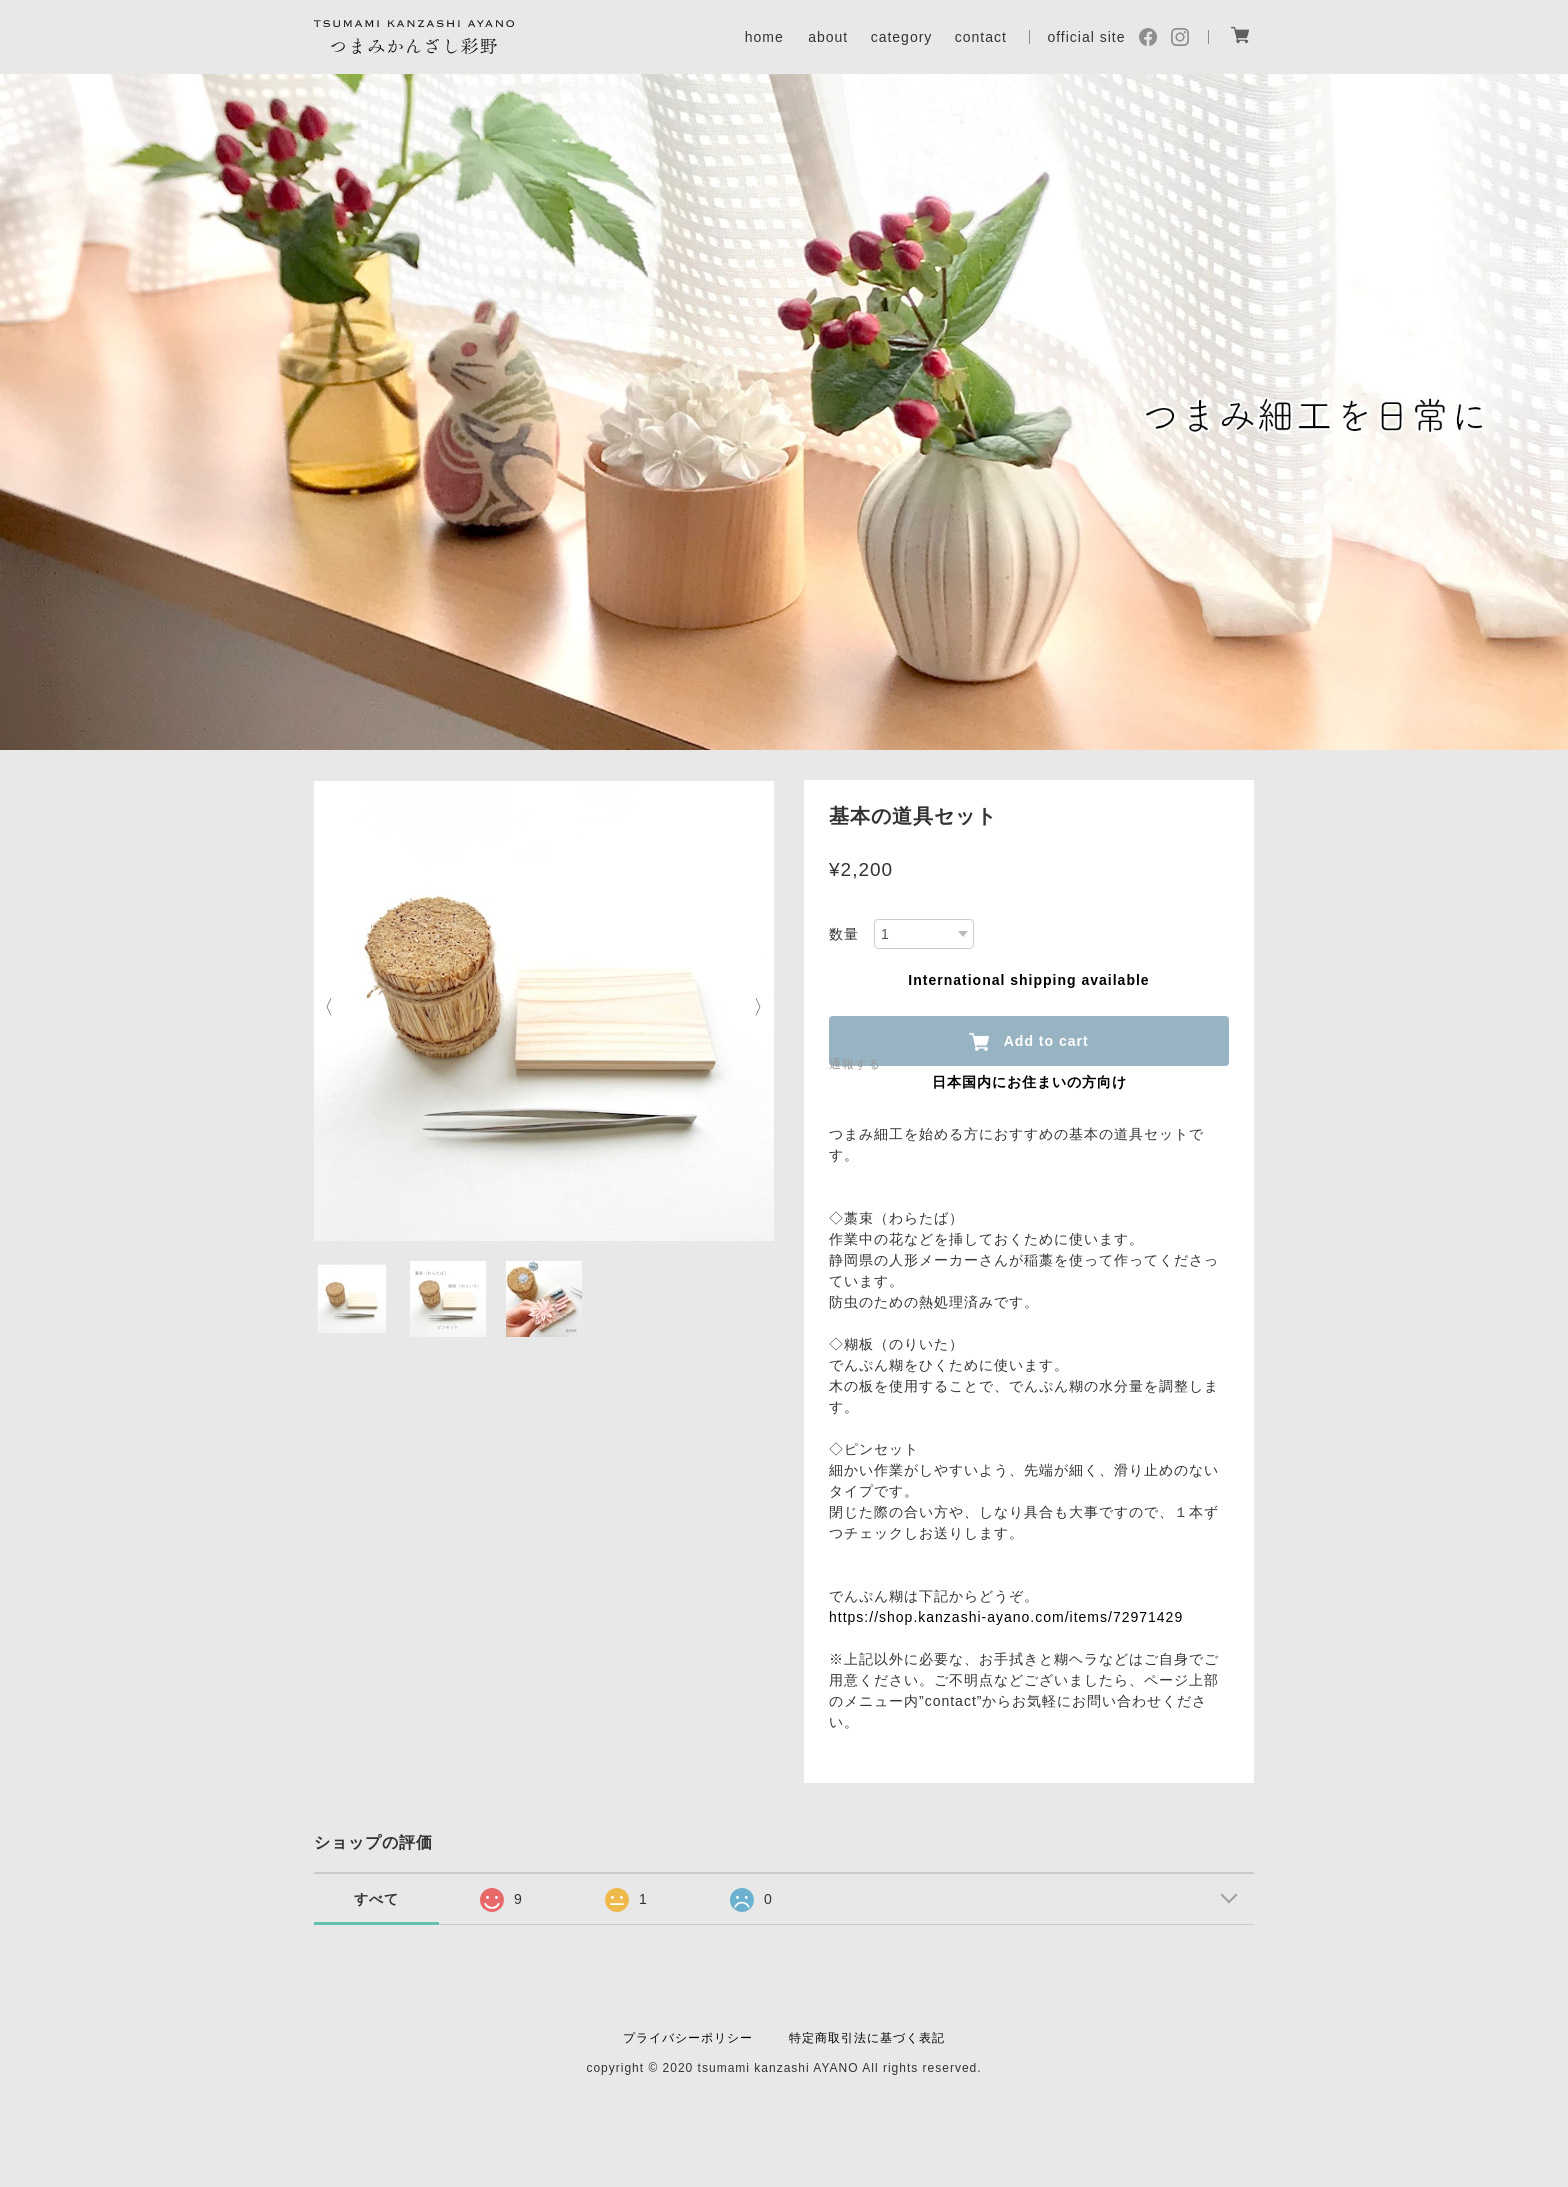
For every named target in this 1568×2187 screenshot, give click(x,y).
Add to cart (1028, 1042)
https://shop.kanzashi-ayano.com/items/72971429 (1006, 1617)
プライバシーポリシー (688, 2038)
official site (1086, 37)
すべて (376, 1899)
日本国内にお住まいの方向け (1029, 1082)
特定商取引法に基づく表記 (867, 2038)
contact (981, 37)
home (764, 37)
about (828, 37)
